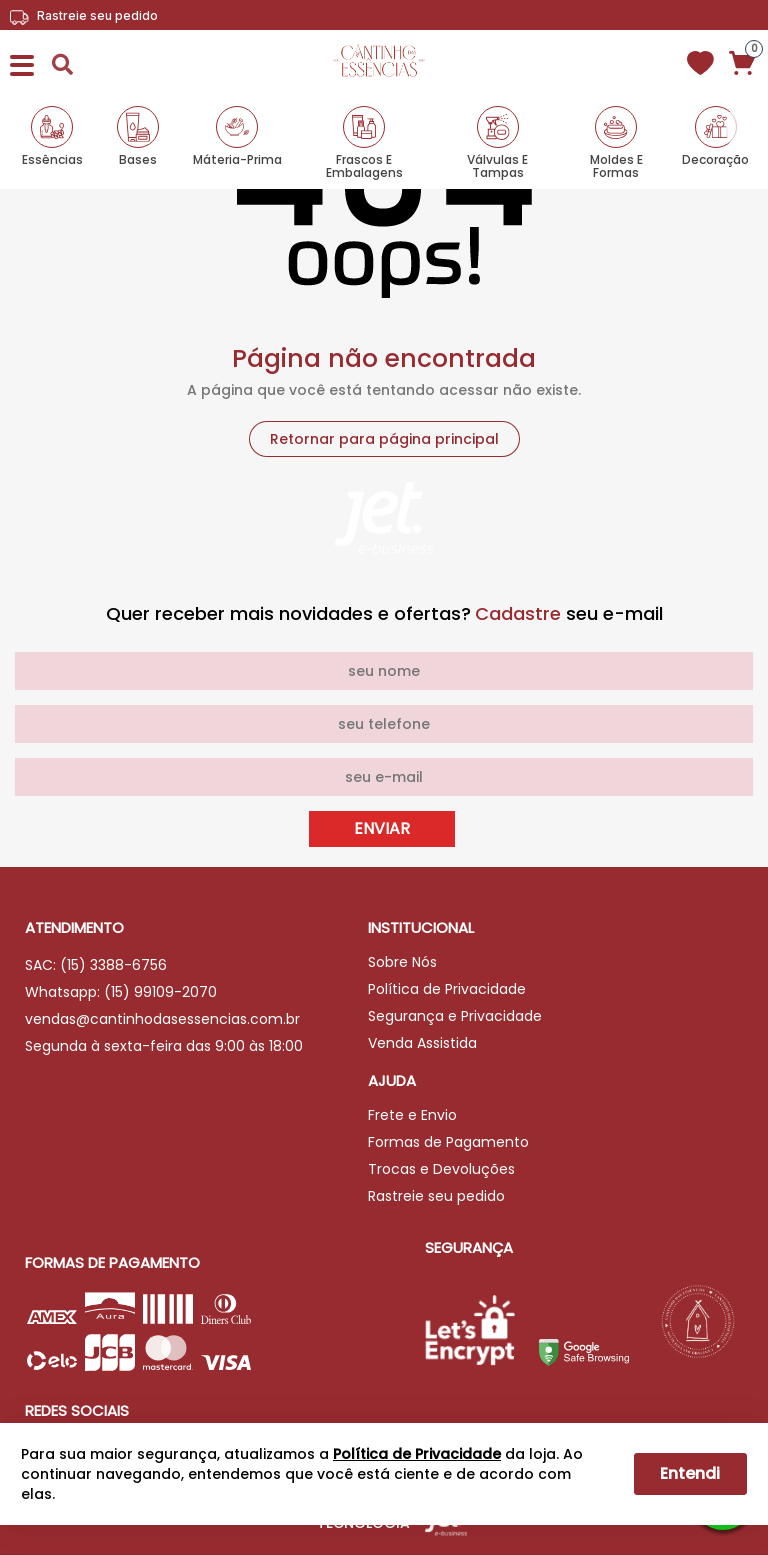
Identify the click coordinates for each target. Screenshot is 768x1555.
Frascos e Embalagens (364, 165)
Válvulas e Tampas (497, 165)
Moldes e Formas (616, 165)
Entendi (690, 1473)
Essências (52, 158)
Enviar (382, 828)
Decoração (715, 158)
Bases (138, 158)
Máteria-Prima (237, 158)
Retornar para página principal (384, 439)
